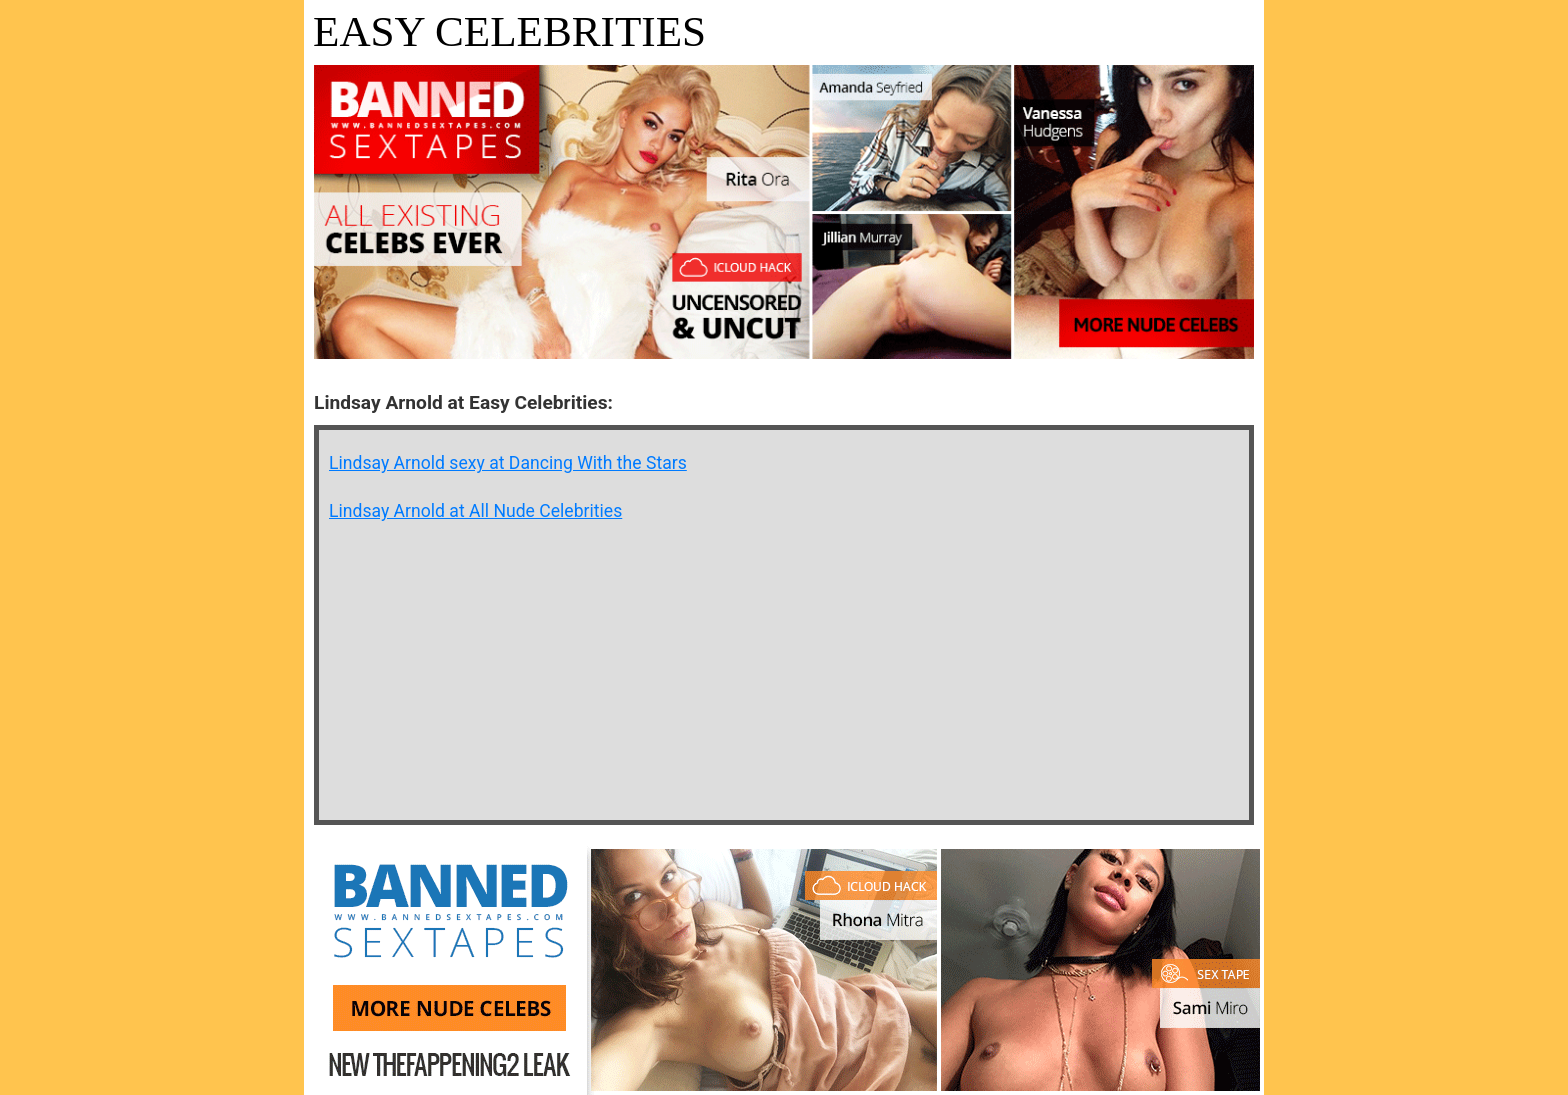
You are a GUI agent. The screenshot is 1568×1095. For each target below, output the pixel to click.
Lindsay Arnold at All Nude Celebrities (475, 511)
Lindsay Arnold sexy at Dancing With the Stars (508, 463)
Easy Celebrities (509, 31)
